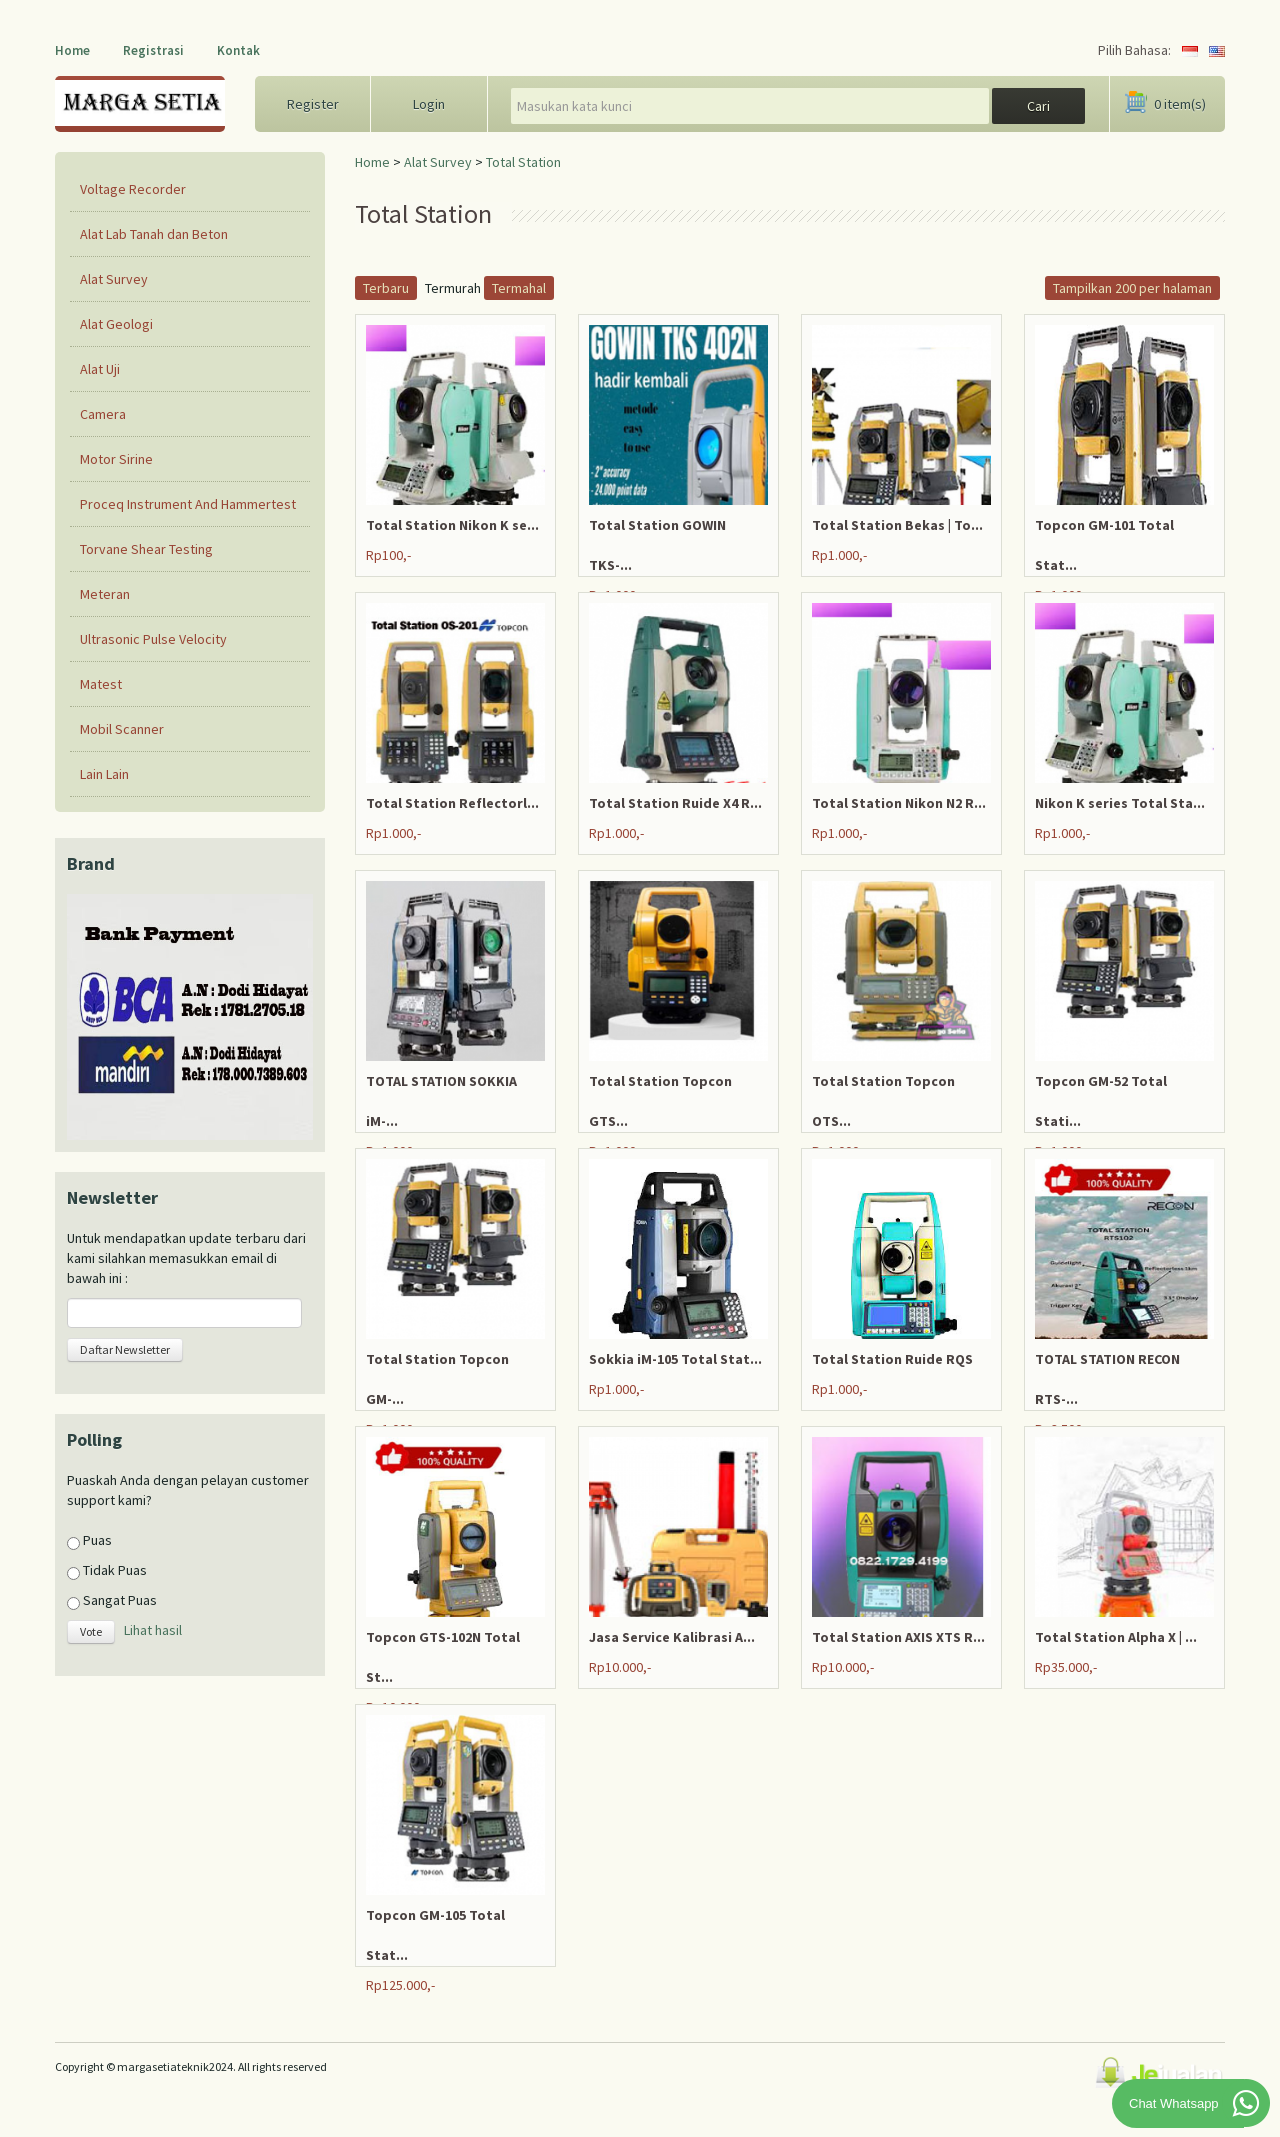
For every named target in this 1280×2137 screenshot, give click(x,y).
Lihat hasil (153, 1631)
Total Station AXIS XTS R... (898, 1637)
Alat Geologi (116, 324)
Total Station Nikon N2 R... (899, 803)
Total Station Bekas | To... (897, 525)
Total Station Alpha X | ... (1116, 1637)
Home (72, 50)
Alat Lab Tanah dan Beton (154, 234)
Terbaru (386, 288)
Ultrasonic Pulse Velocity (153, 639)
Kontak (238, 50)
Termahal (519, 288)
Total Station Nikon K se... (452, 525)
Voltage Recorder (133, 189)
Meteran (105, 594)
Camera (103, 414)
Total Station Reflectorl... (452, 803)
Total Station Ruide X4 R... (675, 803)
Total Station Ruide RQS (892, 1359)
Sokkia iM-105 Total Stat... (675, 1359)
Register (313, 104)
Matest (101, 684)
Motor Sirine (116, 459)
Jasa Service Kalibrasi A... (672, 1637)
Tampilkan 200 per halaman (1132, 288)
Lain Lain (104, 774)
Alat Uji (100, 369)
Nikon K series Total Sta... (1120, 803)
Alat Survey (438, 162)
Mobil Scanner (122, 729)
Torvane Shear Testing (146, 549)
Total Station (523, 162)
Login (429, 104)
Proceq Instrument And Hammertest (188, 504)
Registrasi (153, 50)
